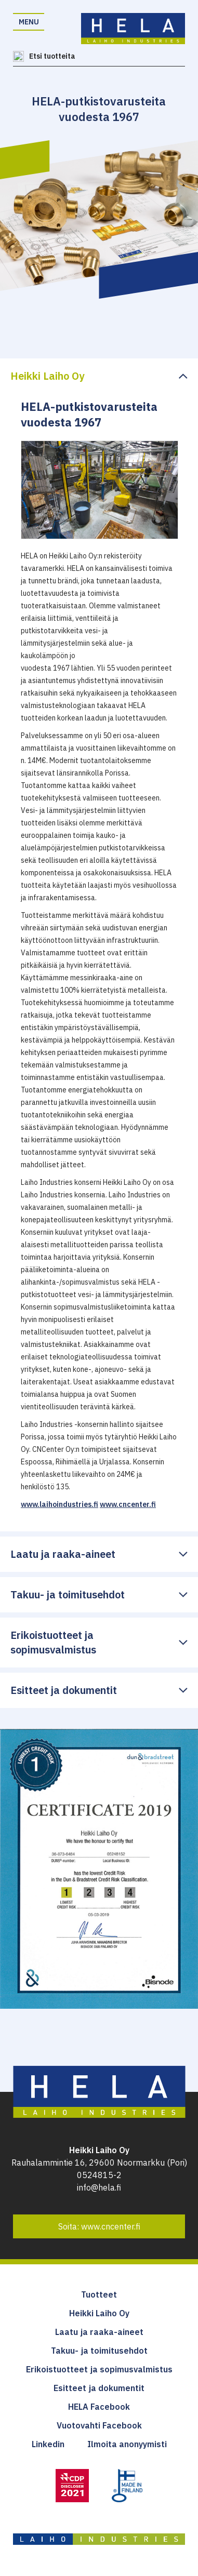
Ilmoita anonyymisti (127, 2444)
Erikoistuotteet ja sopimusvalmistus (99, 2369)
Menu (29, 21)
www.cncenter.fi (128, 1504)
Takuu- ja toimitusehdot (99, 2350)
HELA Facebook (99, 2407)
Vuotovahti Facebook (99, 2425)
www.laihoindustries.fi (59, 1504)
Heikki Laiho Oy (99, 2313)
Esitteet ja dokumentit (99, 2388)
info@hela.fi (99, 2187)
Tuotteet (99, 2294)
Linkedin (48, 2444)
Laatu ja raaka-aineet (99, 2332)
